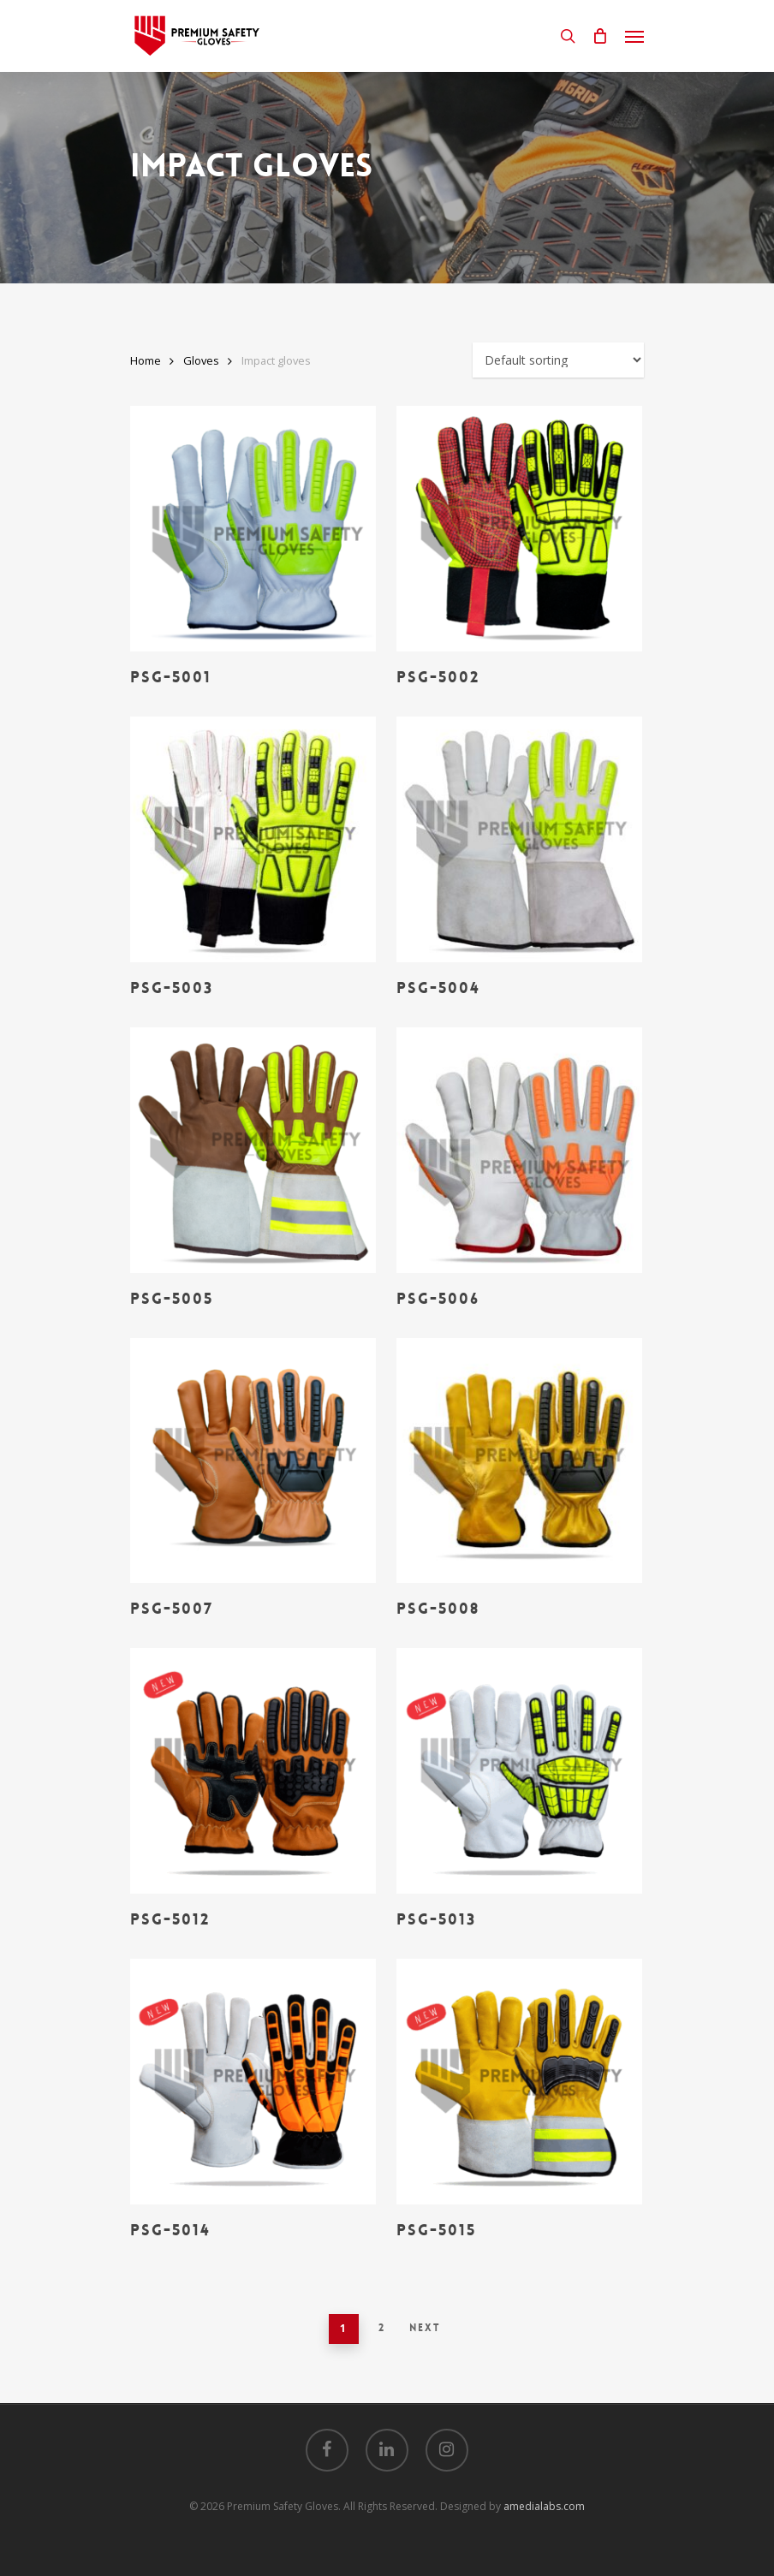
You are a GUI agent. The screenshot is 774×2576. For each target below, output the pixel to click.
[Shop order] (558, 360)
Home (145, 360)
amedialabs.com (544, 2506)
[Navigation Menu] (634, 36)
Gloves (201, 360)
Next (425, 2328)
